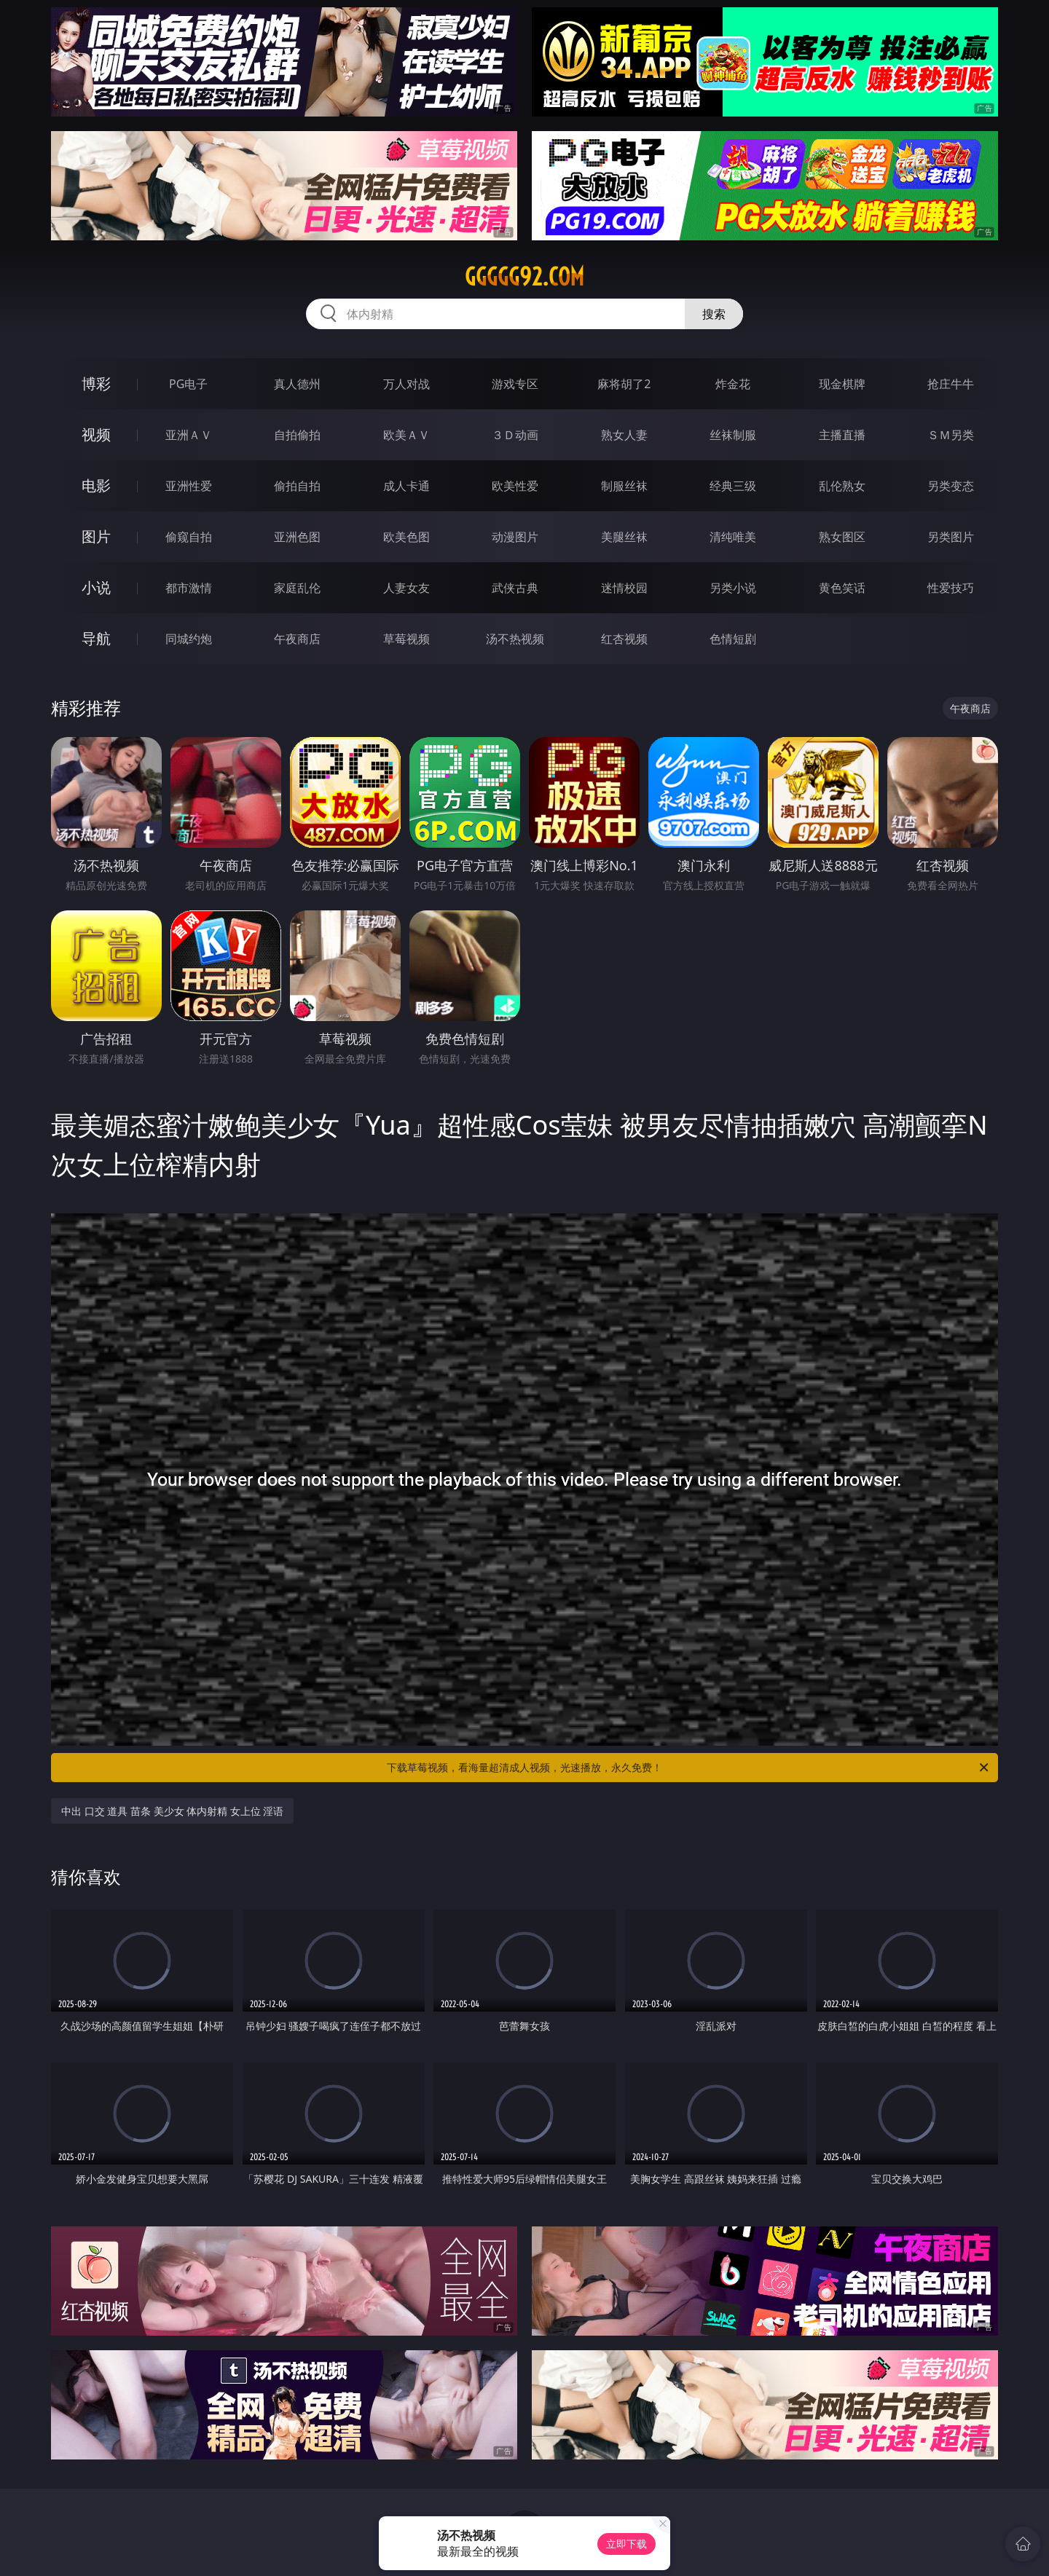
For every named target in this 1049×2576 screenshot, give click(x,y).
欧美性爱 (515, 486)
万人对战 (406, 384)
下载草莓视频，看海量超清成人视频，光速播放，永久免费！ (689, 1767)
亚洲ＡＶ (188, 435)
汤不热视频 (515, 639)
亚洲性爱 (188, 486)
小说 (96, 587)
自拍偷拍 (297, 435)
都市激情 (188, 588)
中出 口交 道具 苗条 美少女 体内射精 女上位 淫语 (172, 1811)
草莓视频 (406, 639)
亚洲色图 (297, 537)
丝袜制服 (733, 435)
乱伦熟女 (842, 486)
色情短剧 (733, 639)
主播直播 (842, 435)
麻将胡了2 (624, 384)
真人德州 (297, 384)
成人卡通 (406, 486)
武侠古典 (515, 588)
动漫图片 (515, 537)
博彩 (96, 383)
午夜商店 (297, 639)
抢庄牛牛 (950, 384)
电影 (96, 485)
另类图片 (950, 537)
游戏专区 (515, 384)
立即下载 (626, 2544)
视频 (96, 434)
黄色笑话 (842, 588)
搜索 (714, 314)
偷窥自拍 (188, 537)
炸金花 (732, 384)
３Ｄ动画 (515, 435)
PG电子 (188, 384)
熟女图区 (842, 537)
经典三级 (733, 486)
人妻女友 (406, 588)
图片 (96, 536)
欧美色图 (406, 537)
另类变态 (950, 486)
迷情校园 (624, 588)
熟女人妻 (624, 435)
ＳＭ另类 (950, 435)
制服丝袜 (624, 486)
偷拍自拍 (297, 486)
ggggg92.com (524, 276)
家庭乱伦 (297, 588)
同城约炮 (188, 639)
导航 (96, 638)
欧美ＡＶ (406, 435)
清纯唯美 (733, 537)
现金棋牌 (842, 384)
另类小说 (733, 588)
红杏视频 (624, 639)
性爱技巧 (950, 588)
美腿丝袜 (624, 537)
